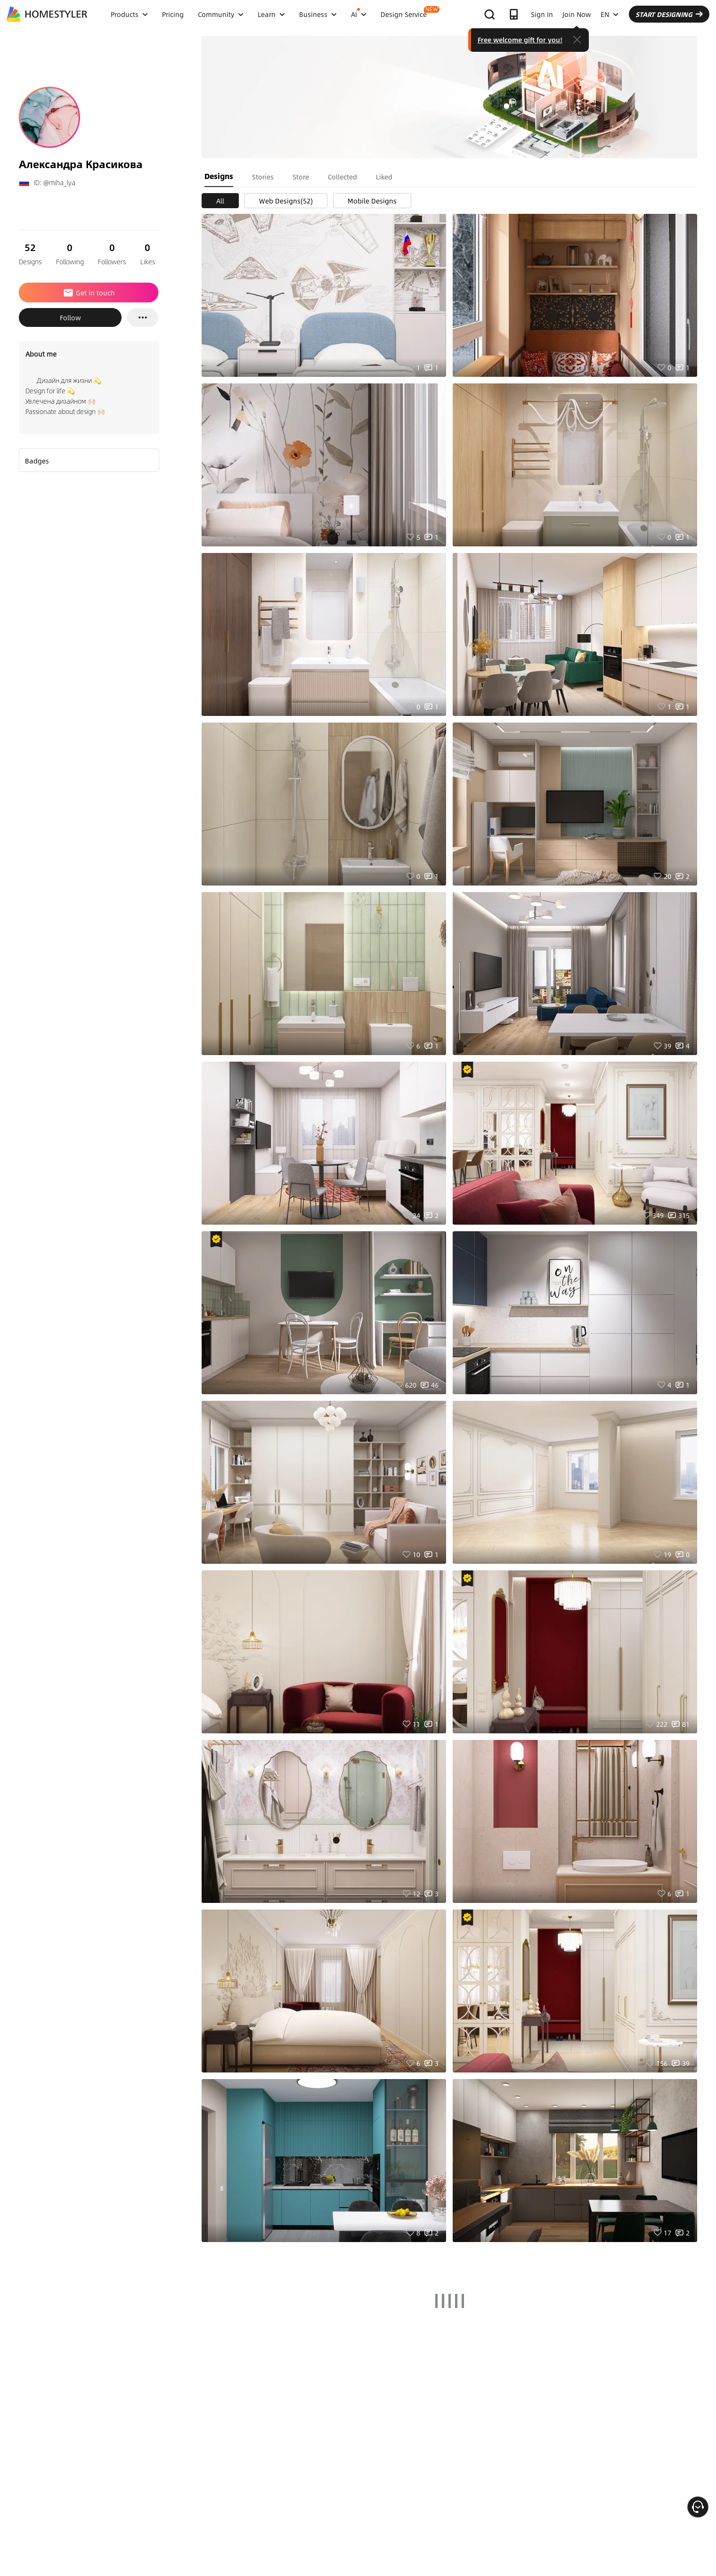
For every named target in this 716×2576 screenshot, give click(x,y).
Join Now (576, 14)
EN (609, 14)
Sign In (542, 14)
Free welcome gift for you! (520, 39)
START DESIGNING (669, 14)
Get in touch (89, 292)
